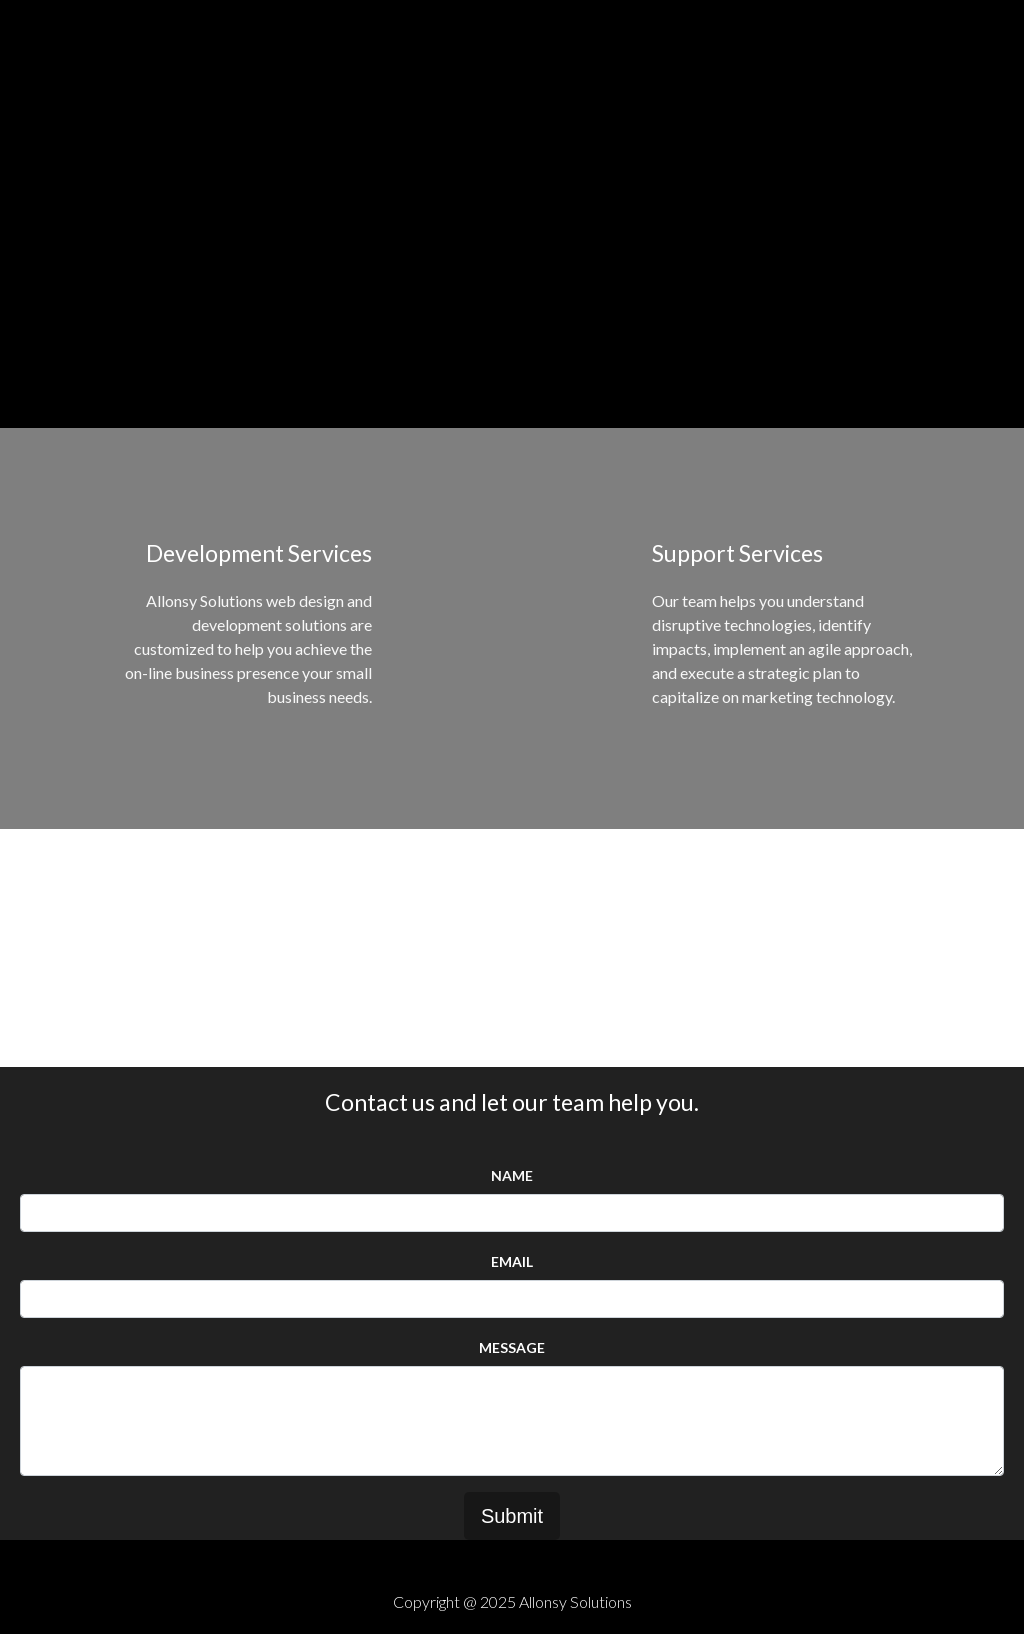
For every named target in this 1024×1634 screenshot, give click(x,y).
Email (512, 1261)
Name (512, 1175)
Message (512, 1347)
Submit (512, 1516)
